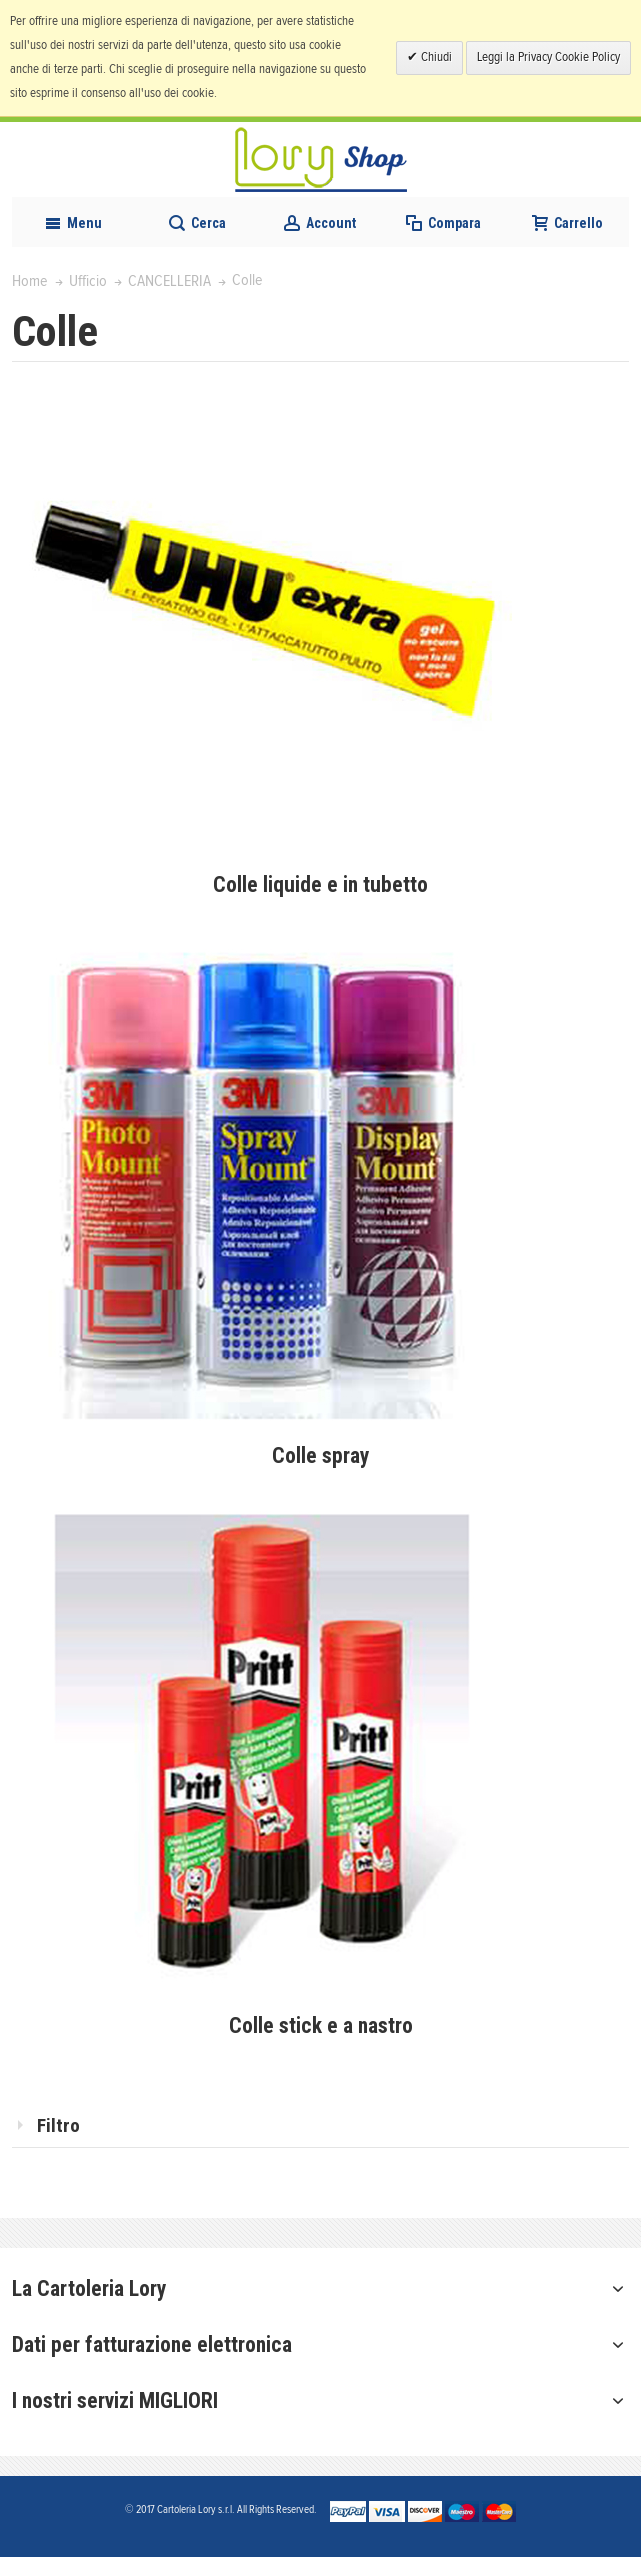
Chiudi (435, 57)
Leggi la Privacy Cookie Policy (548, 57)
